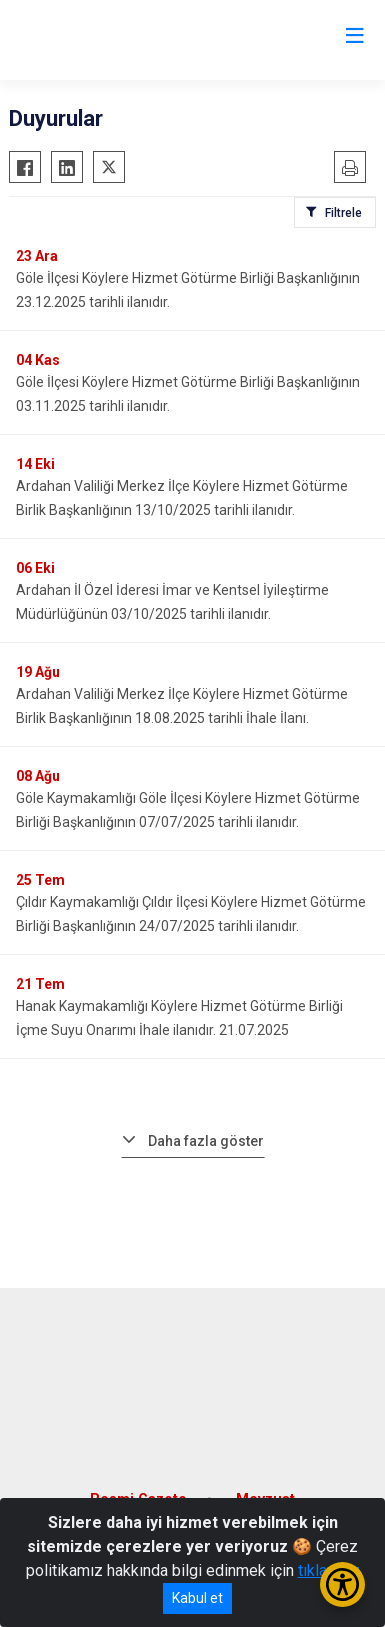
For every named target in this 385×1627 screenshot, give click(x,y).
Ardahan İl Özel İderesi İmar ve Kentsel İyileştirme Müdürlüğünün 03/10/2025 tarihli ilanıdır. (172, 602)
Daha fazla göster (206, 1141)
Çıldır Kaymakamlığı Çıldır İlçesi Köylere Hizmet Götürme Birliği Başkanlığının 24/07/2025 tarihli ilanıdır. (191, 914)
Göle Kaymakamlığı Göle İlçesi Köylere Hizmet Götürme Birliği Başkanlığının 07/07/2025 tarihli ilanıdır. (188, 810)
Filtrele (343, 213)
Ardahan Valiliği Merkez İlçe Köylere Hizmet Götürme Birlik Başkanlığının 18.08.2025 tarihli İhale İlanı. (182, 706)
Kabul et (197, 1598)
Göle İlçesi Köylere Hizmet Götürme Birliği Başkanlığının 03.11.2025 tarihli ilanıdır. (188, 394)
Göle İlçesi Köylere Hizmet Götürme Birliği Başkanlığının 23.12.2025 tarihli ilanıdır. (188, 290)
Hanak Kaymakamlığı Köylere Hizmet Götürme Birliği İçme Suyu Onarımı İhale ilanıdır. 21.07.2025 (179, 1018)
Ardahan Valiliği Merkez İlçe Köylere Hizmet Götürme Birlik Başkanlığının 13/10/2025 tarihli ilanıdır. (182, 498)
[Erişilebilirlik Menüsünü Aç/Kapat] (342, 1584)
